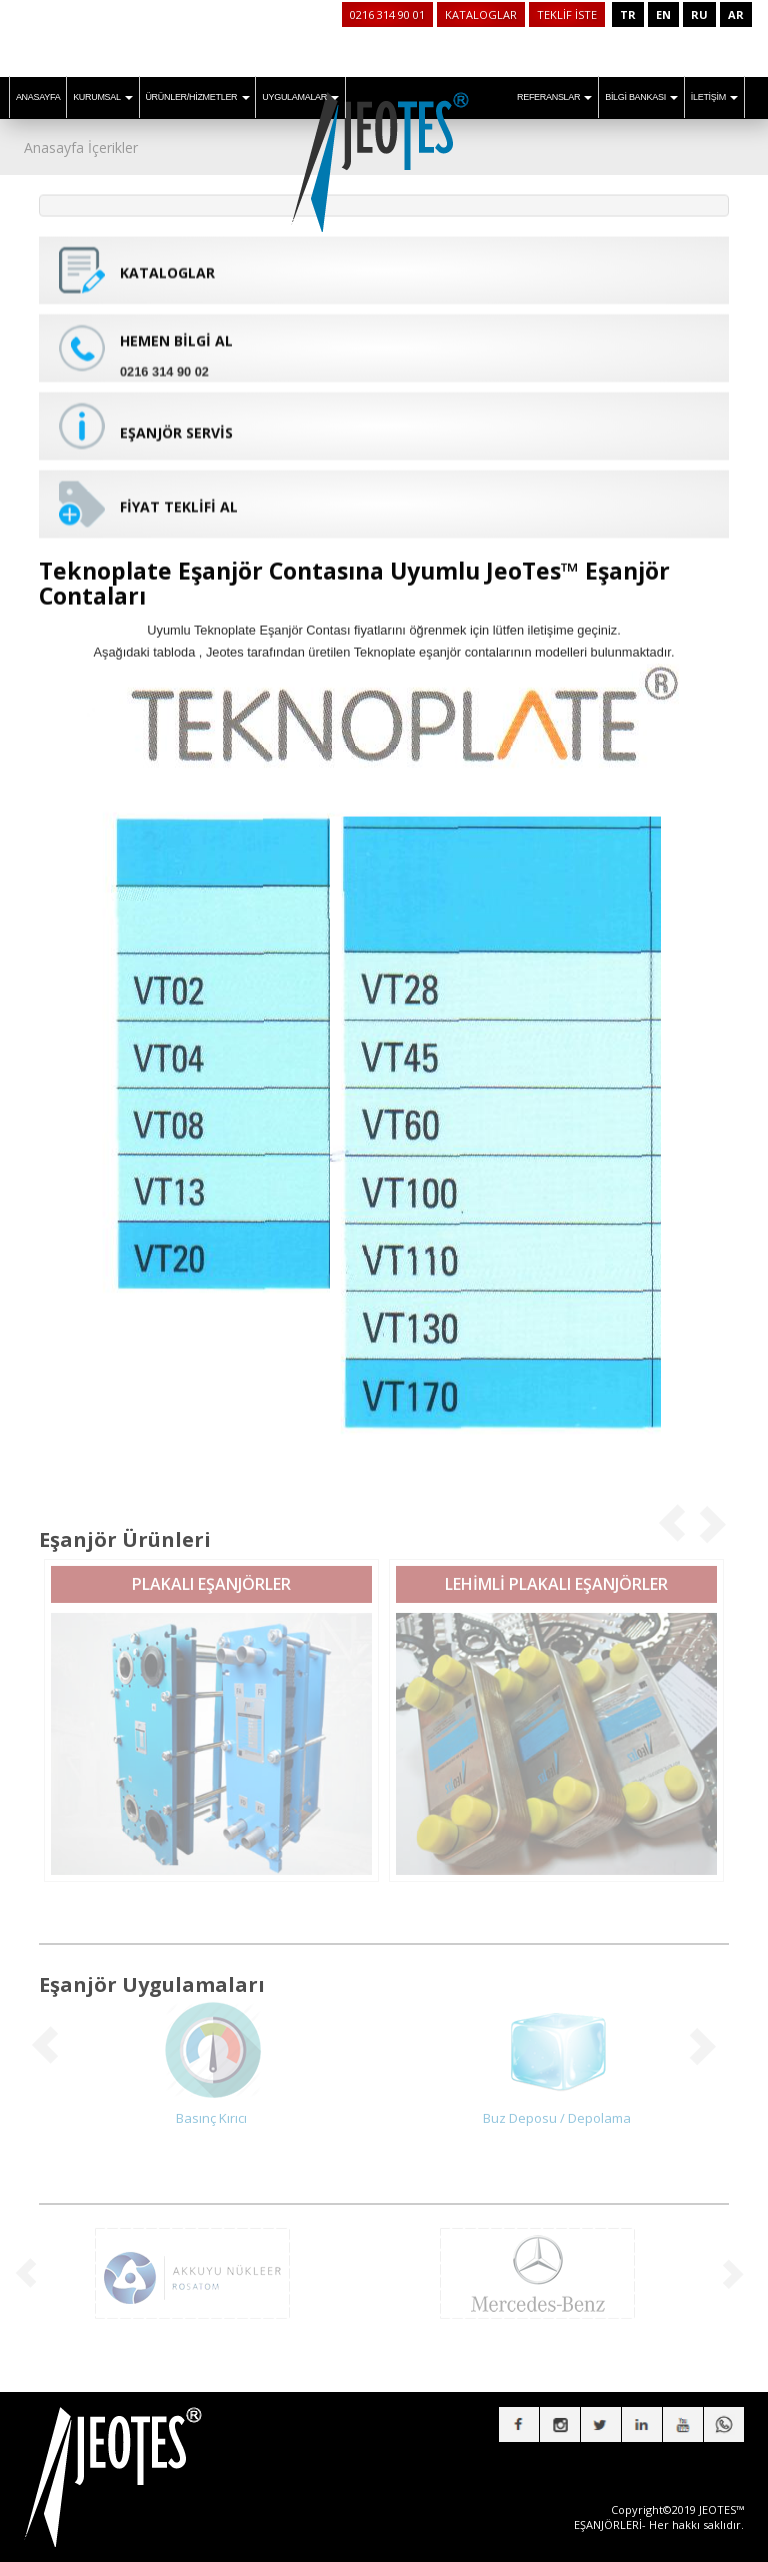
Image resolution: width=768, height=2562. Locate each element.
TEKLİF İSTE (567, 14)
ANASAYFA (38, 97)
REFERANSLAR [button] (554, 97)
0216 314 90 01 (387, 14)
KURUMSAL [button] (102, 97)
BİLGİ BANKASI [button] (641, 97)
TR (628, 14)
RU (699, 14)
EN (663, 14)
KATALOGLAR (481, 14)
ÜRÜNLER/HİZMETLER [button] (197, 97)
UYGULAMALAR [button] (300, 97)
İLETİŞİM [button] (714, 97)
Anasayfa (54, 147)
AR (736, 14)
